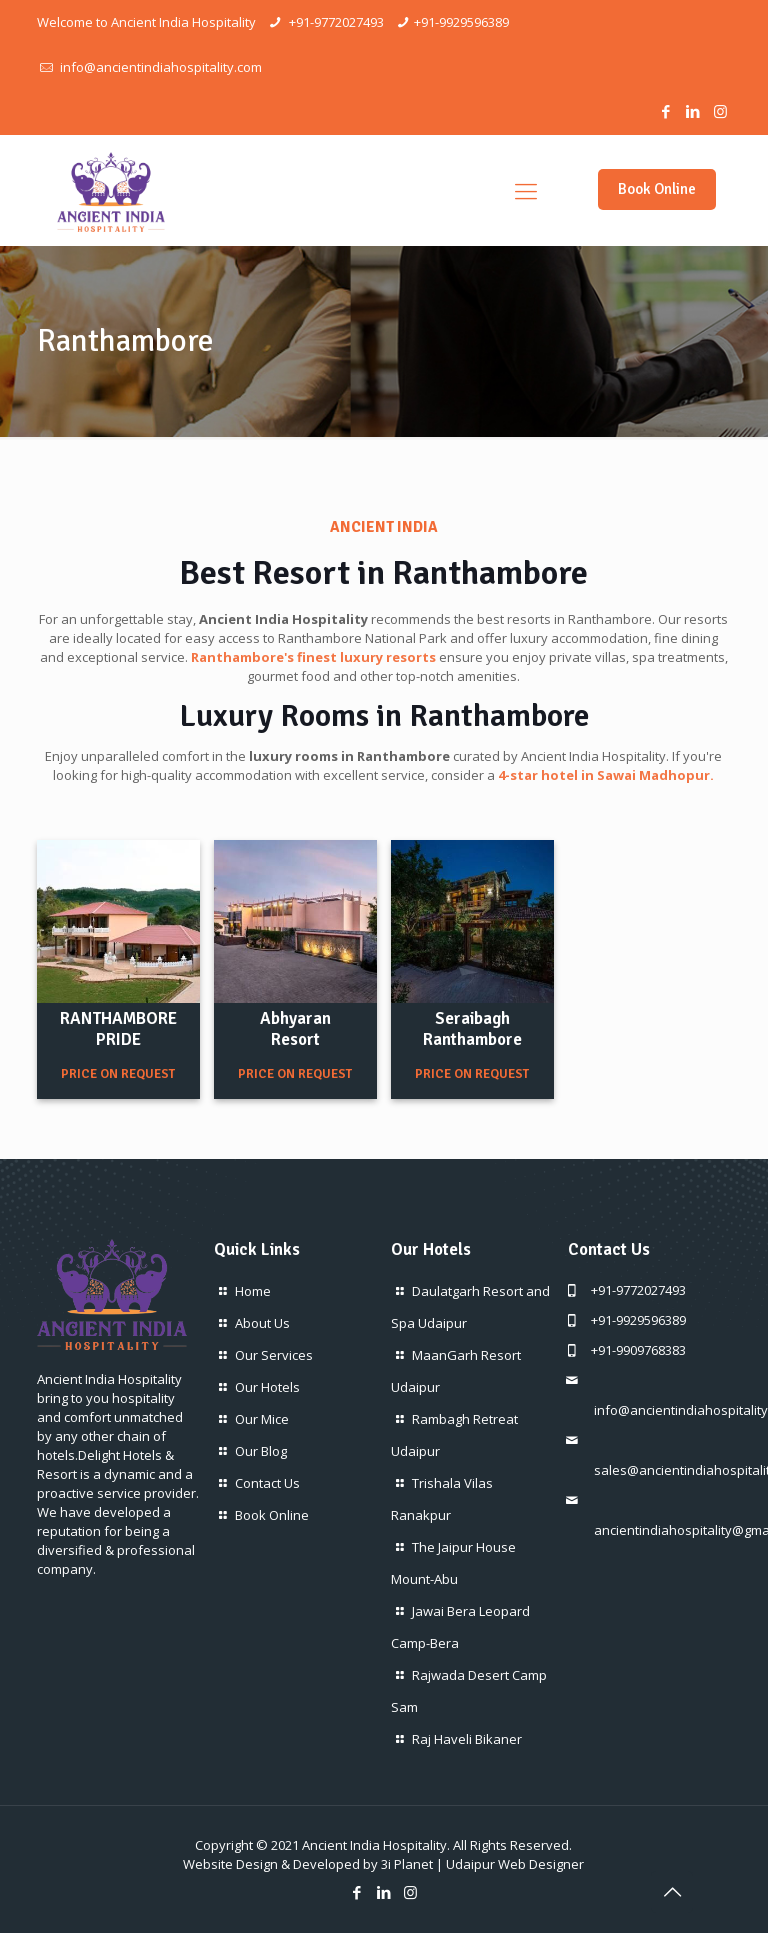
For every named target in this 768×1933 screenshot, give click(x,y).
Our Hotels (267, 1387)
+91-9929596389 (461, 22)
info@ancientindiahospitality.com (159, 67)
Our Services (274, 1355)
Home (253, 1291)
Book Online (657, 189)
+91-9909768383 (638, 1350)
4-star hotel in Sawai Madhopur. (606, 775)
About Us (262, 1323)
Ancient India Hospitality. (376, 1845)
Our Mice (262, 1419)
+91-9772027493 (335, 22)
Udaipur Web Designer (515, 1864)
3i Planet (407, 1864)
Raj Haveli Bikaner (467, 1739)
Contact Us (267, 1483)
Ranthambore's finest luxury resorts (313, 657)
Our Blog (261, 1451)
